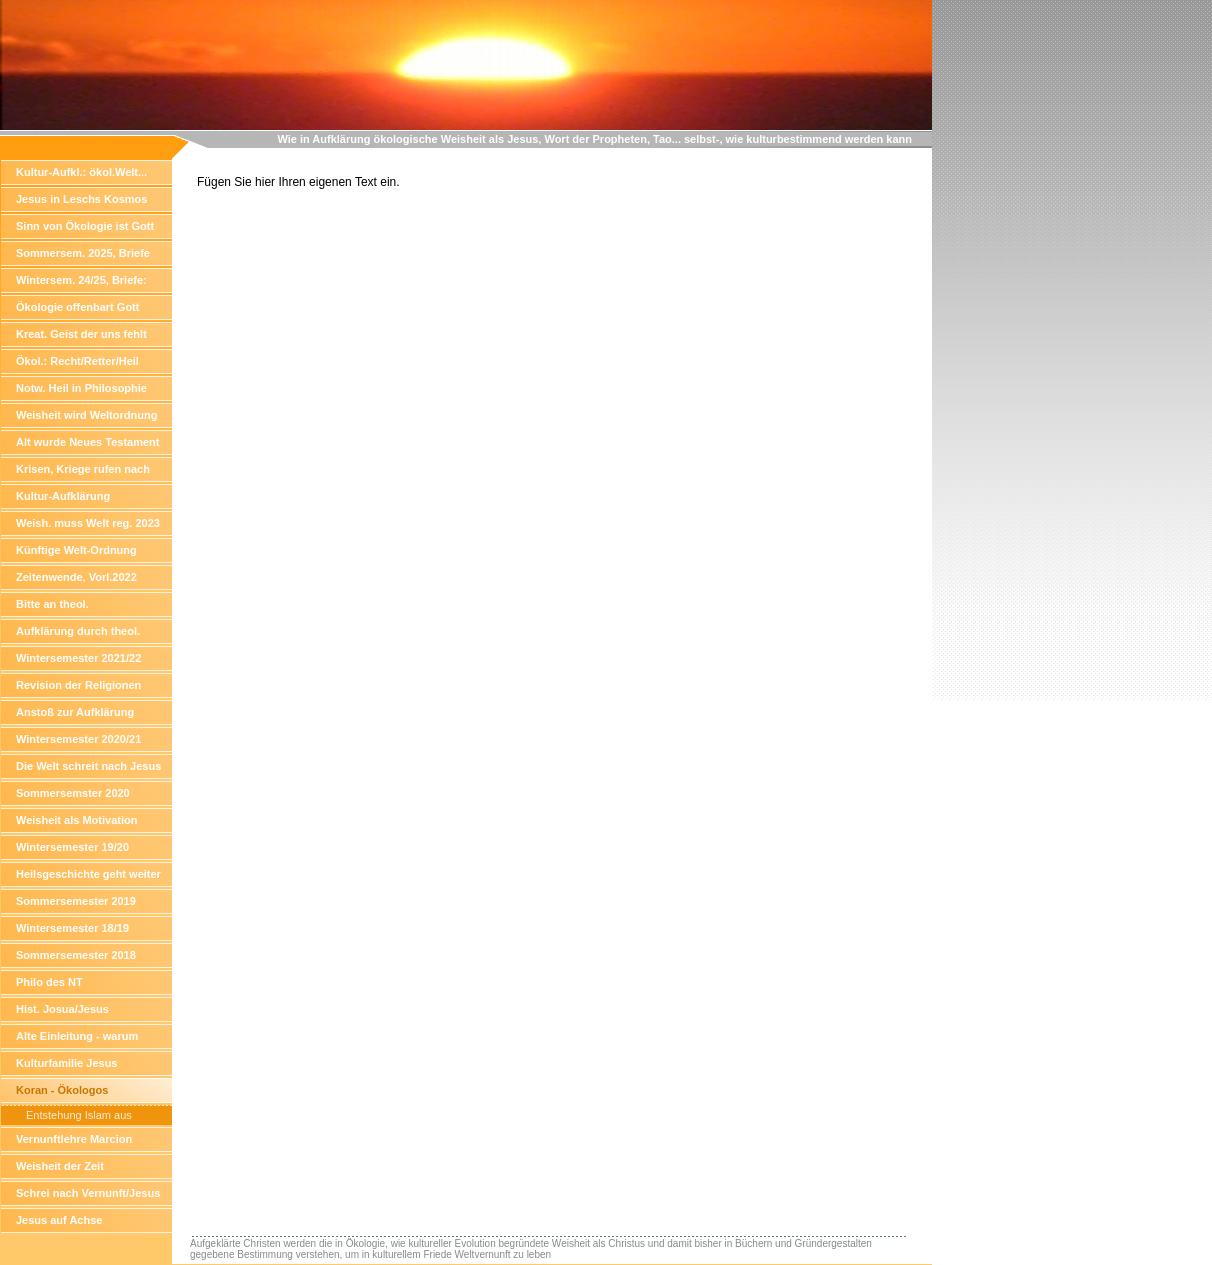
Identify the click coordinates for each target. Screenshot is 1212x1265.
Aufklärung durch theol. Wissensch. (78, 634)
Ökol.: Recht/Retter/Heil (77, 361)
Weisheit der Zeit (60, 1166)
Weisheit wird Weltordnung (86, 415)
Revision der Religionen (78, 685)
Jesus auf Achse (59, 1220)
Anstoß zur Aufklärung (75, 712)
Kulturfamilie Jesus (66, 1063)
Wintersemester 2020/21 (78, 739)
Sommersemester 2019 (76, 901)
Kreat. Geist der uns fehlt (81, 334)
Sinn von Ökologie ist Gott (85, 226)
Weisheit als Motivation (76, 820)
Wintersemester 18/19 (72, 928)
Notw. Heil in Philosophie (81, 388)
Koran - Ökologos (62, 1090)
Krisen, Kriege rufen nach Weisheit (83, 472)
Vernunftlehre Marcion (74, 1139)
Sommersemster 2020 (73, 793)
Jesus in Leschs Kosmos (81, 199)
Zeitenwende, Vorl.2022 (76, 577)
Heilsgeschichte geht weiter (88, 874)
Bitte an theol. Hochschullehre (57, 607)
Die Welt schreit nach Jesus (88, 766)
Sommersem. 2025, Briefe (83, 253)
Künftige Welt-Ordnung (76, 550)
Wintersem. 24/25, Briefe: (81, 280)
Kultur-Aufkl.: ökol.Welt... (81, 172)
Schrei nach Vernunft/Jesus (88, 1193)
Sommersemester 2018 (76, 955)
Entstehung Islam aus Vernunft (79, 1117)
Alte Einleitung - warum (77, 1036)
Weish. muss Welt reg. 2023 (88, 523)
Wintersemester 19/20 (72, 847)
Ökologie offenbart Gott (77, 307)
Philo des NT (49, 982)
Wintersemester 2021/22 (78, 658)
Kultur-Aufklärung (63, 496)
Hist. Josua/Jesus (62, 1009)
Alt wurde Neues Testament (87, 442)
